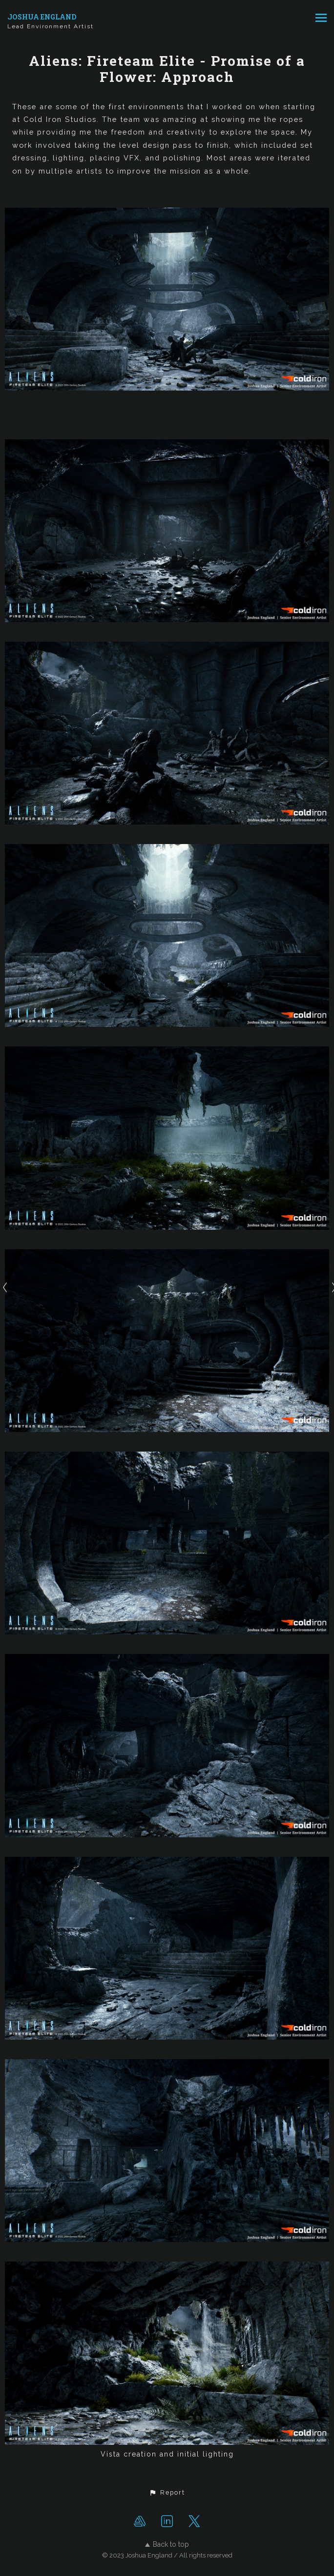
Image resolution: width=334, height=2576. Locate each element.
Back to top (167, 2544)
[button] (166, 2492)
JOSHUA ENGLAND (41, 16)
